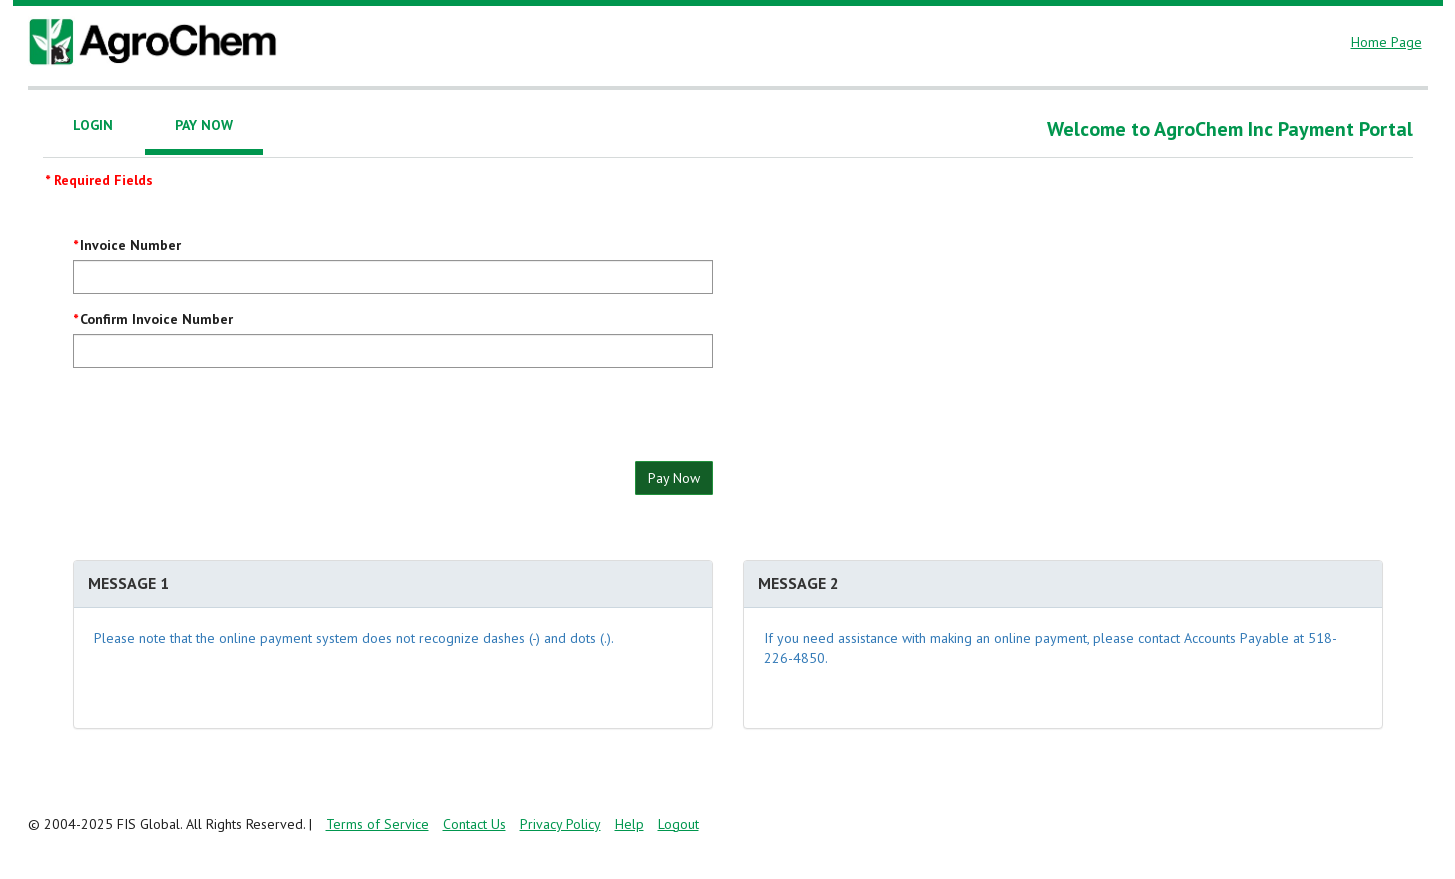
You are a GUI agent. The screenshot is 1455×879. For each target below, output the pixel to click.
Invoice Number (130, 245)
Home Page (1386, 42)
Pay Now (674, 478)
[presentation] (225, 422)
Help (629, 824)
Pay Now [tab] (204, 125)
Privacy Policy (560, 824)
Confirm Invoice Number (156, 319)
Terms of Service (377, 824)
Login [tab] (93, 125)
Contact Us (474, 824)
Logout (678, 824)
